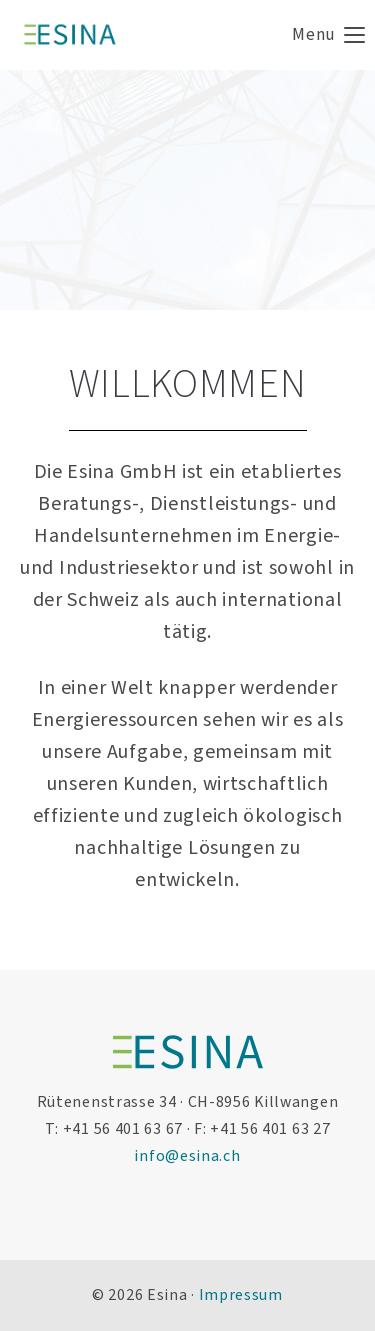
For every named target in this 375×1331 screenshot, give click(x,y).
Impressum (241, 1295)
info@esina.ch (187, 1156)
